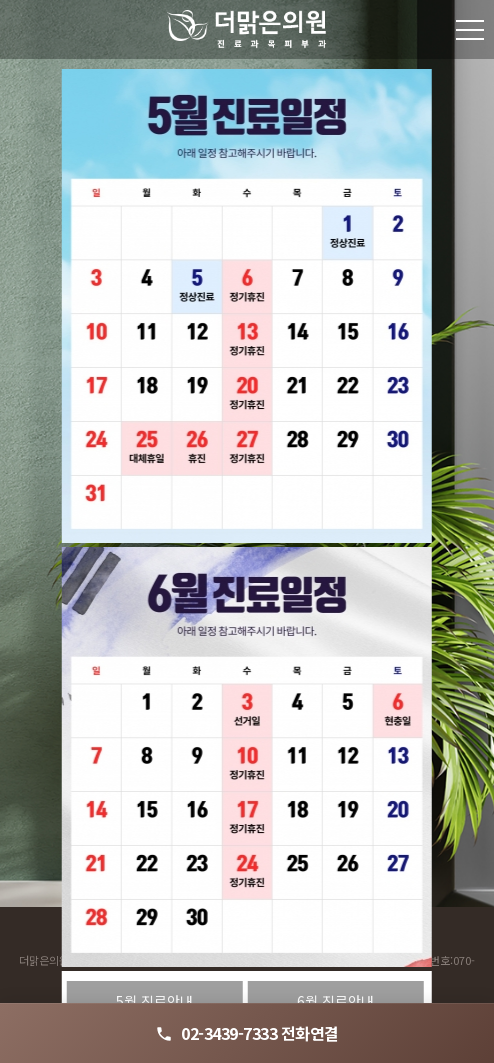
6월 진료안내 (335, 1001)
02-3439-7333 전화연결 (247, 1033)
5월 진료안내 (154, 1001)
